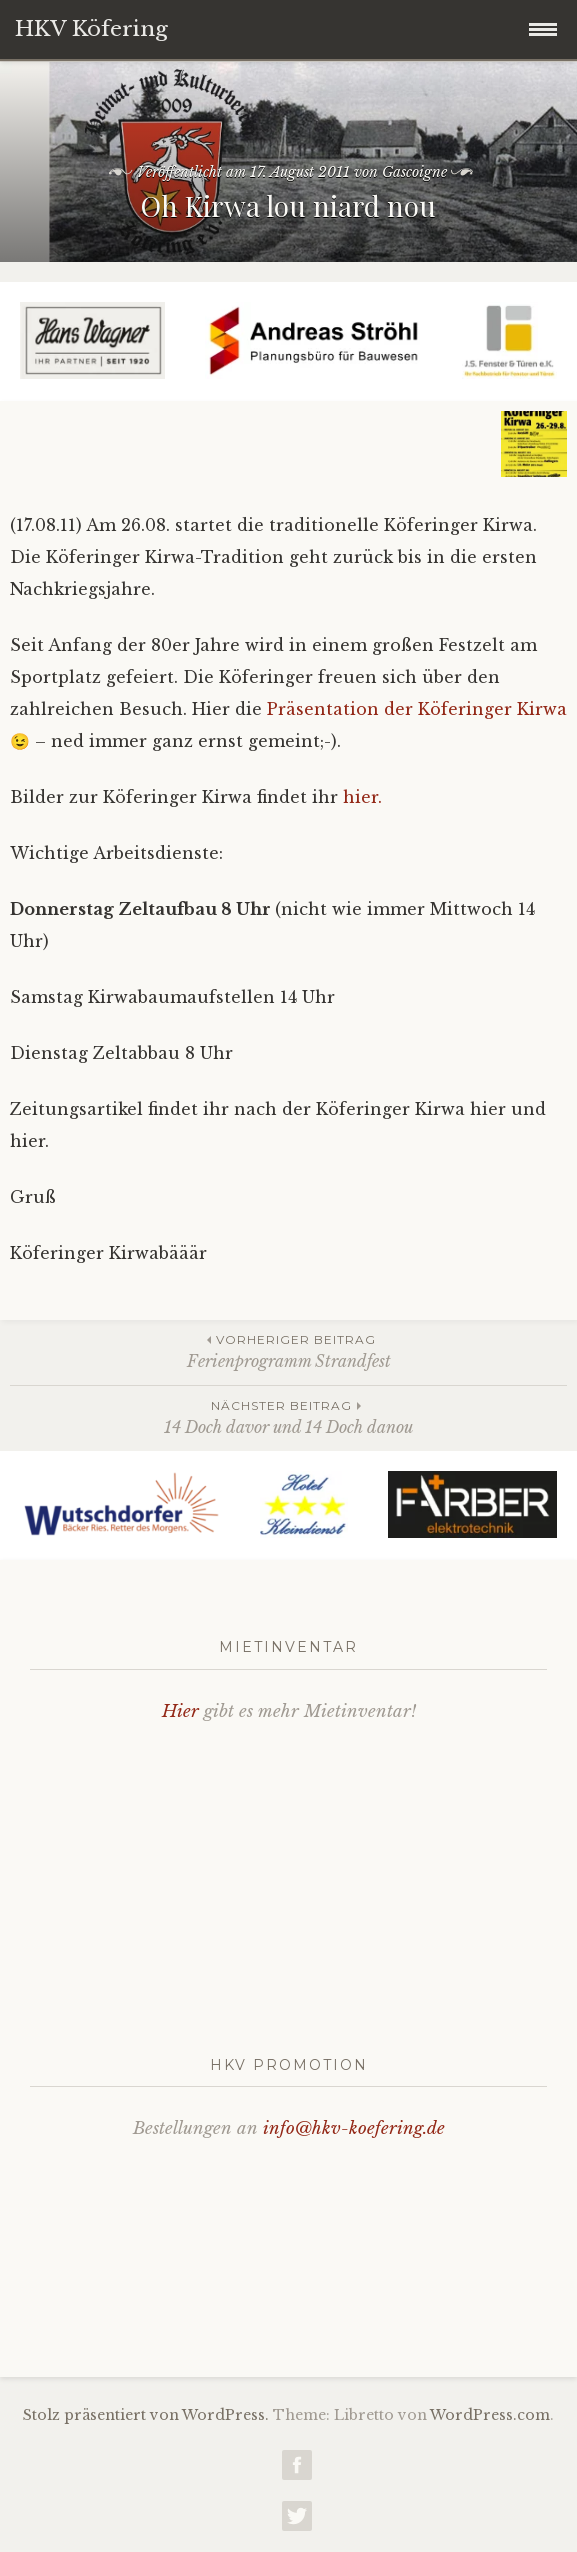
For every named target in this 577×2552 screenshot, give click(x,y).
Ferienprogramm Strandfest (288, 1350)
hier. (362, 797)
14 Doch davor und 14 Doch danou (288, 1416)
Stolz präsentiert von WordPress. (146, 2415)
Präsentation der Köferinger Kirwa (417, 709)
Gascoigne (414, 172)
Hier (180, 1711)
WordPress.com (490, 2415)
